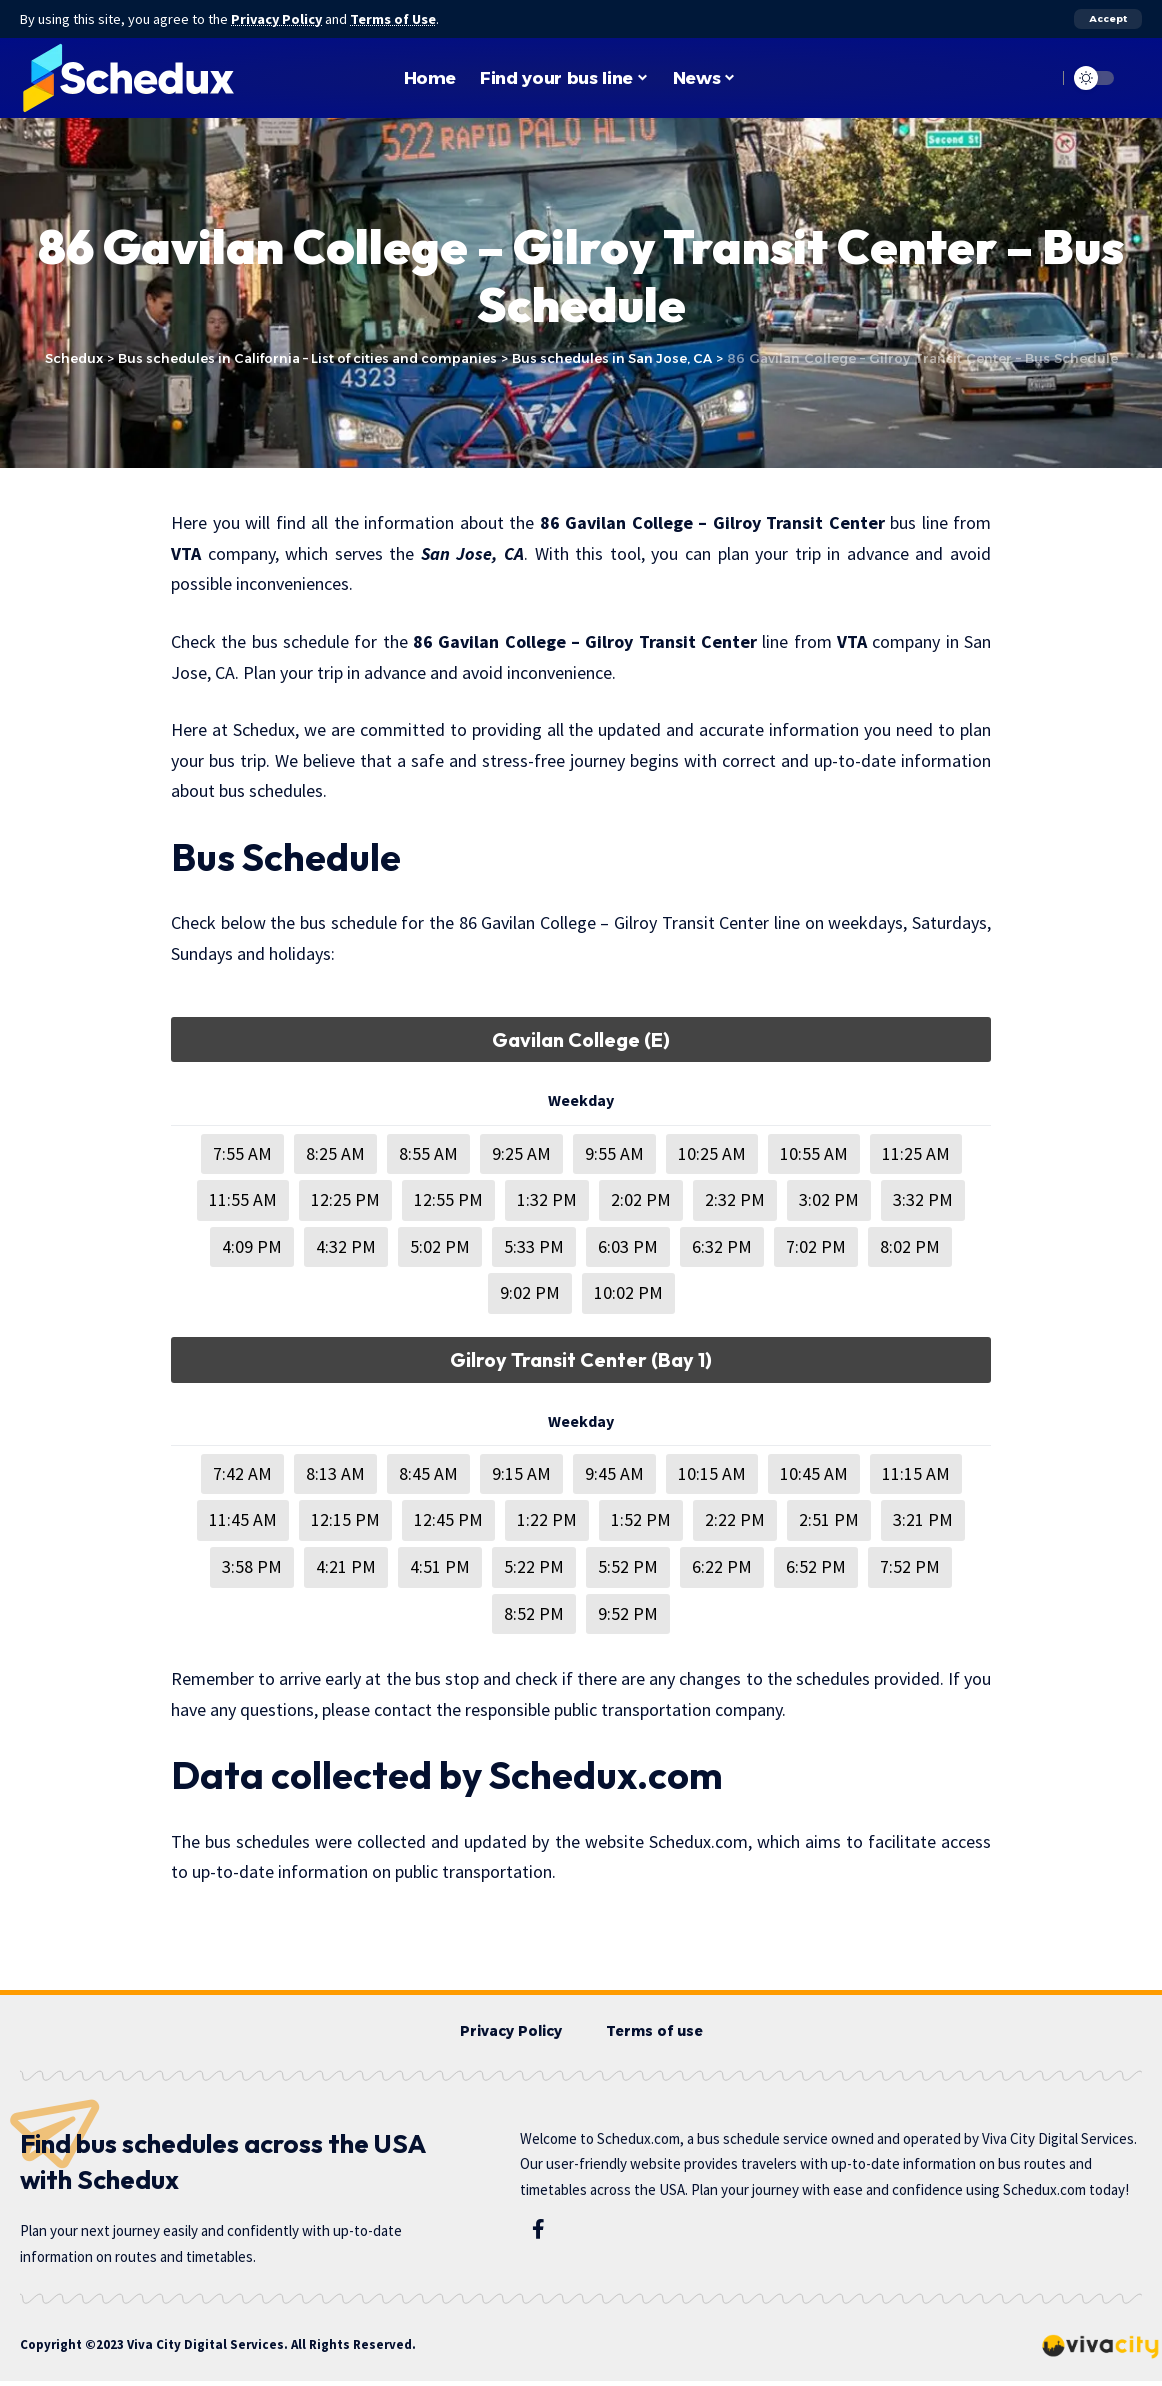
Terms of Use (396, 19)
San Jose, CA (473, 553)
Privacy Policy (278, 19)
